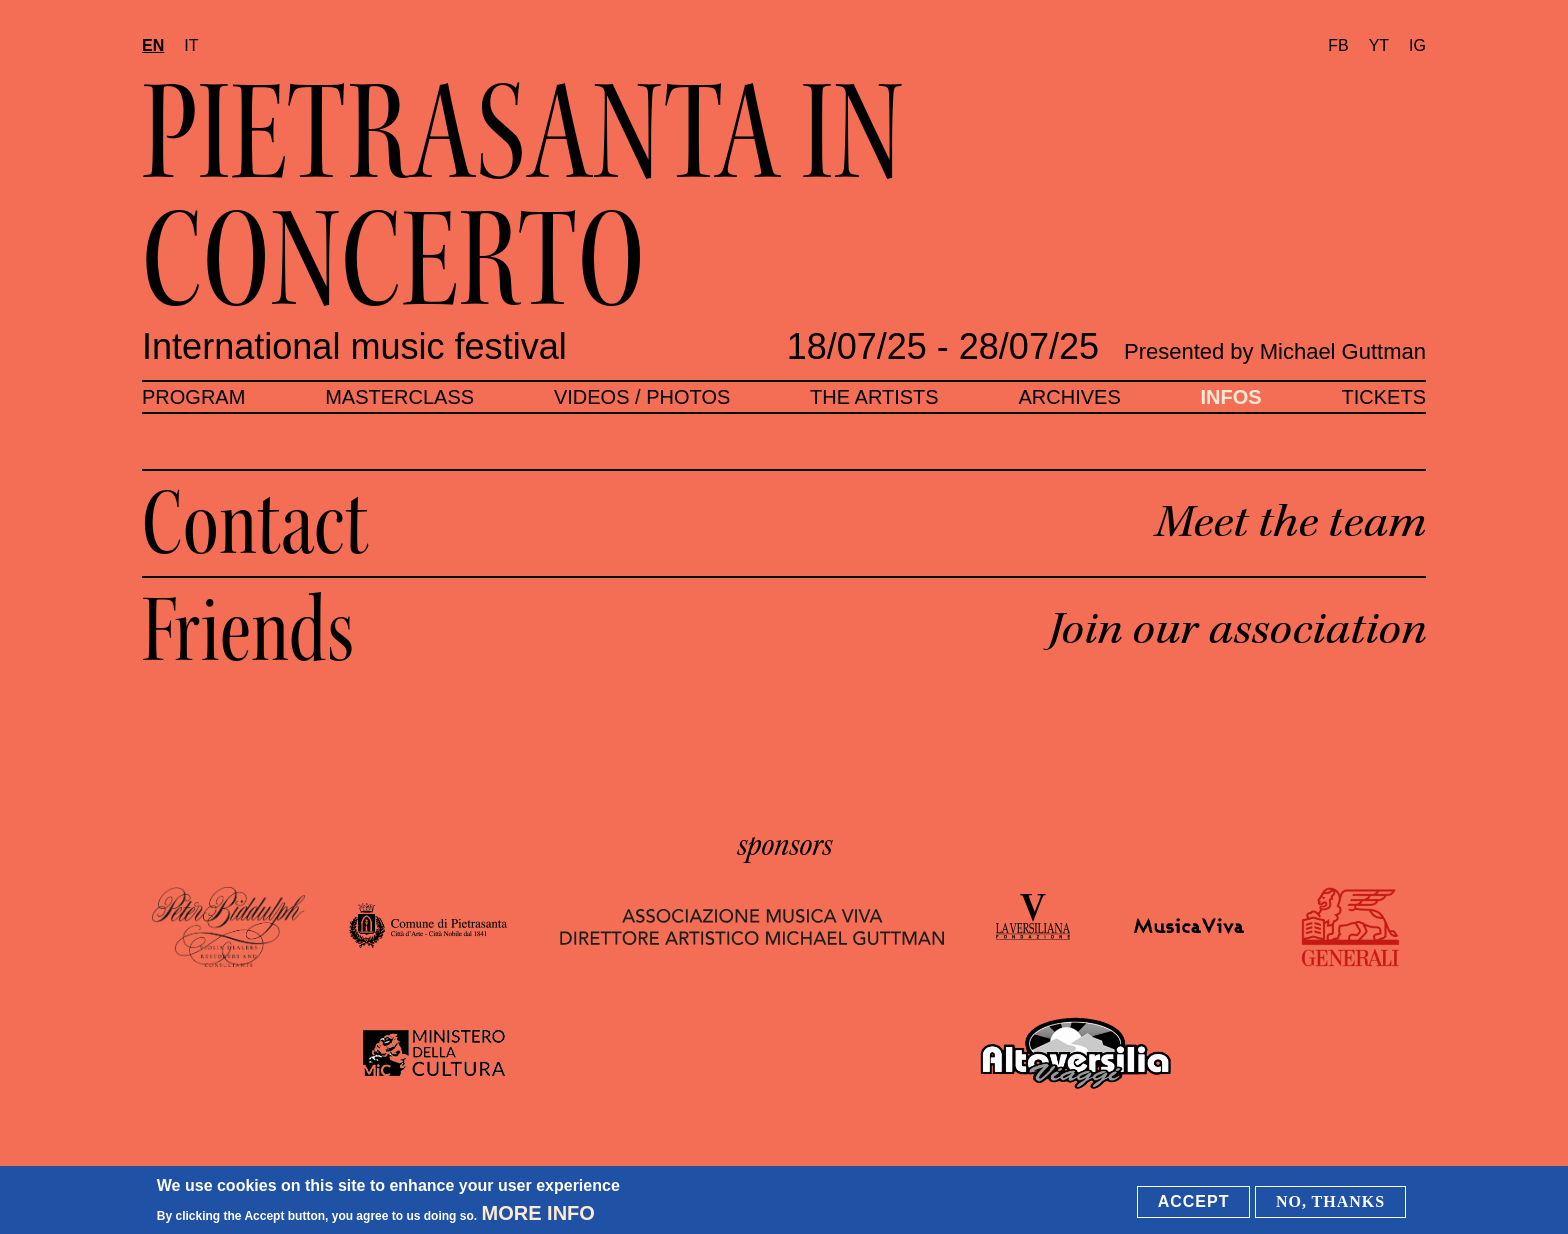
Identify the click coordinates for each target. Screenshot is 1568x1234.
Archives (1069, 397)
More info (538, 1214)
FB (1338, 45)
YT (1379, 45)
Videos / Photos (642, 397)
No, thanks (1330, 1202)
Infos (1231, 397)
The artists (874, 397)
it (191, 45)
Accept (1194, 1202)
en (153, 45)
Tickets (1384, 397)
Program (193, 397)
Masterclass (399, 397)
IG (1417, 45)
